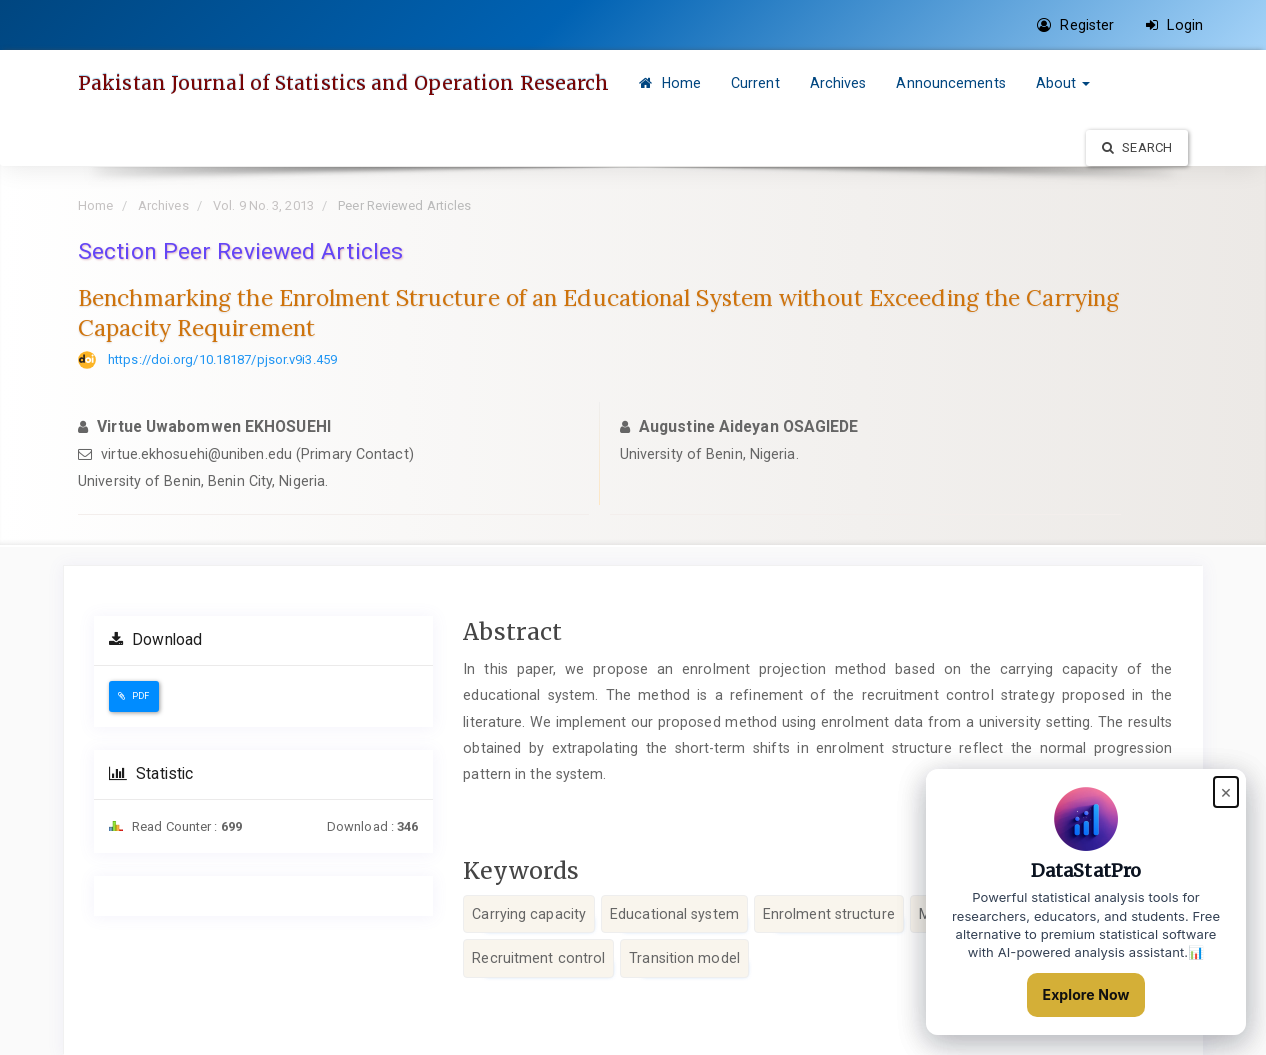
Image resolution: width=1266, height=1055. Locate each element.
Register (1075, 25)
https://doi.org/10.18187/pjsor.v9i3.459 (222, 359)
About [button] (1063, 83)
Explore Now (1086, 994)
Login (1174, 25)
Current (755, 83)
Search (1137, 147)
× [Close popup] (1226, 791)
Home (670, 83)
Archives (838, 83)
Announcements (950, 83)
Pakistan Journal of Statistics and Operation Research (343, 83)
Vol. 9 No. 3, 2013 (263, 205)
